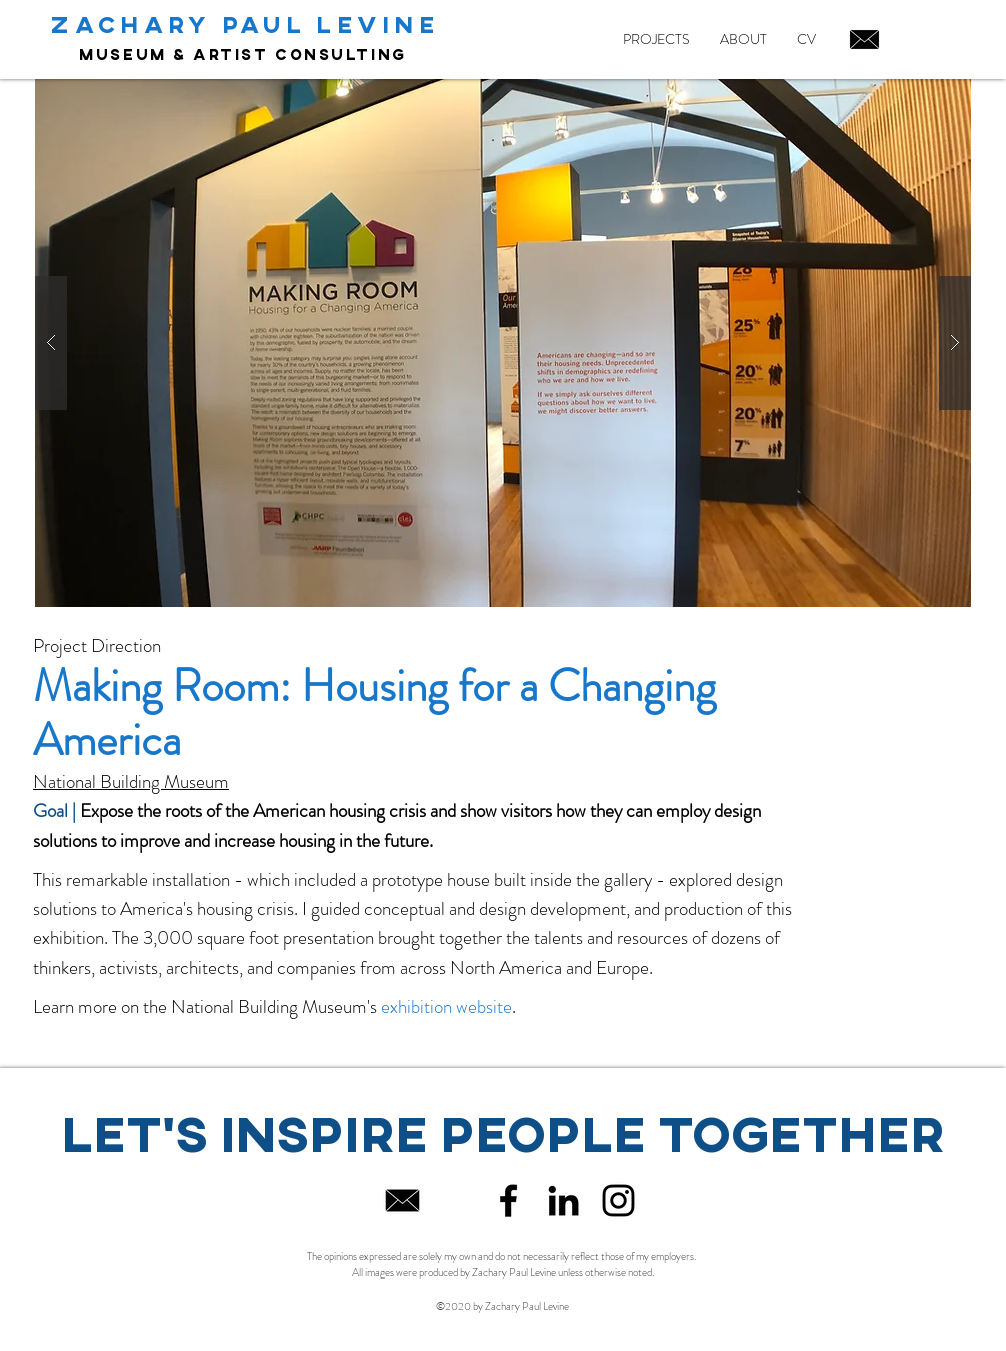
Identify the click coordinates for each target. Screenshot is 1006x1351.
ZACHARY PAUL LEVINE (245, 24)
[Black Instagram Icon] (618, 1200)
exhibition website (446, 1006)
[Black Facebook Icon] (508, 1200)
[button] (503, 343)
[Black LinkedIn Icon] (563, 1200)
